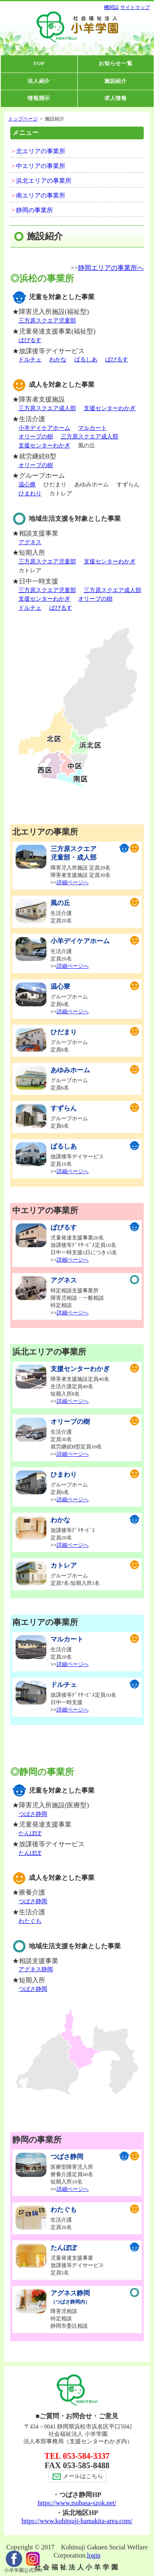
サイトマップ (135, 7)
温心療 (27, 484)
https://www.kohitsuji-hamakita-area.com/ (76, 2520)
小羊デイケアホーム (44, 428)
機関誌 (111, 7)
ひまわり (29, 493)
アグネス (29, 542)
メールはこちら (78, 2476)
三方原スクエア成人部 (47, 408)
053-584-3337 (86, 2455)
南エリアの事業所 (40, 195)
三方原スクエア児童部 (47, 321)
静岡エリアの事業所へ (111, 267)
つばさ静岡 (32, 1814)
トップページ (23, 119)
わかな (58, 359)
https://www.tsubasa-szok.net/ (77, 2502)
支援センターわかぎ (110, 408)
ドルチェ (29, 359)
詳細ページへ (73, 882)
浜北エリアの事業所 (43, 180)
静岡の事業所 (34, 210)
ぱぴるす (29, 340)
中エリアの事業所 (40, 166)
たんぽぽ (29, 1833)
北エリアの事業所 (40, 151)
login (94, 2555)
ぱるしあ (85, 359)
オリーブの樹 (35, 436)
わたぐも (29, 1921)
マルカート (92, 428)
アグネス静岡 (35, 1969)
